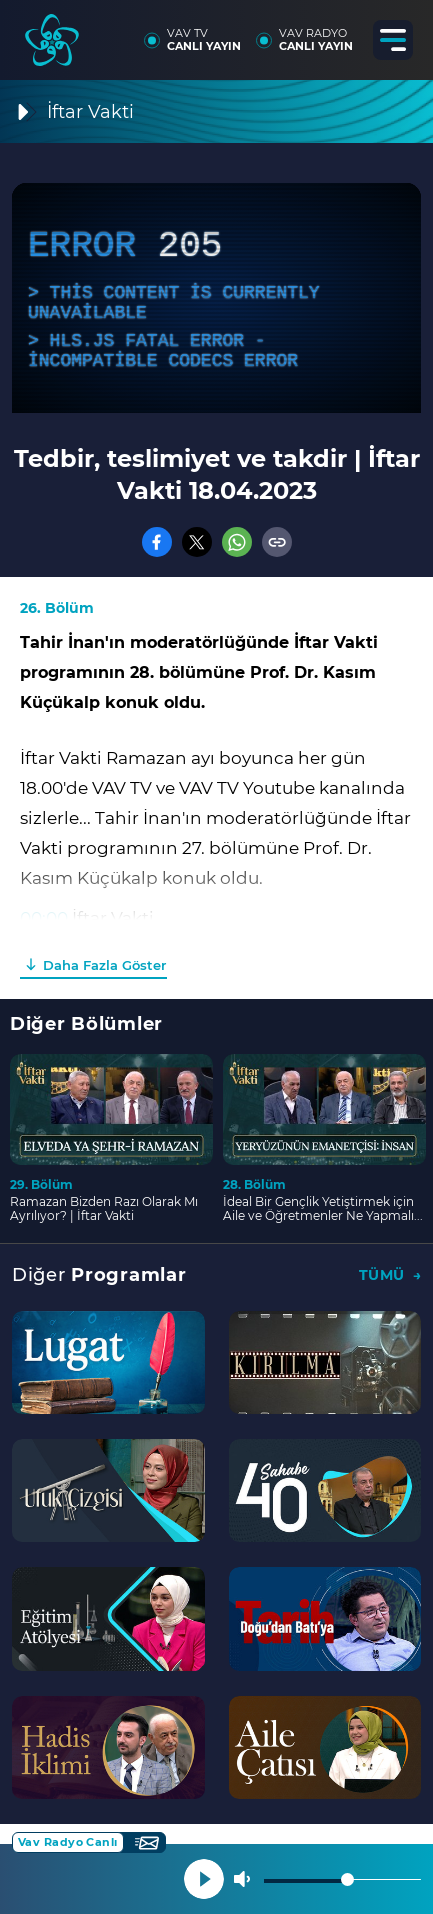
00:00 (44, 918)
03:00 (43, 948)
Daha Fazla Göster (104, 965)
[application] (216, 298)
